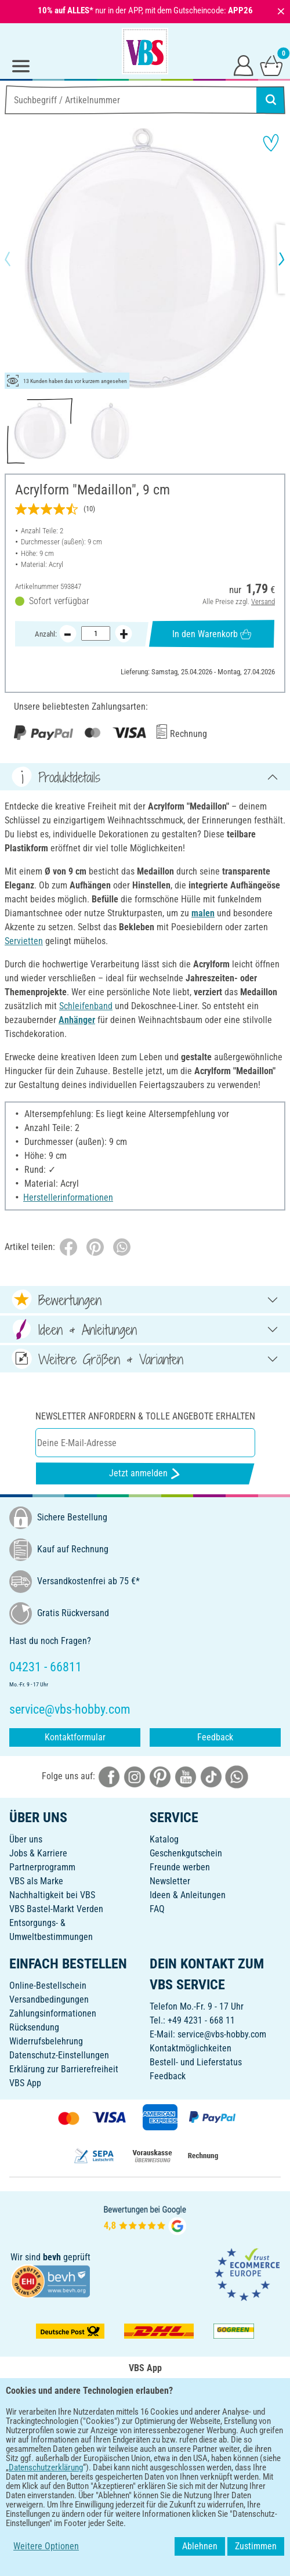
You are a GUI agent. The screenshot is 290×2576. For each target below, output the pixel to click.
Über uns (25, 1839)
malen (203, 913)
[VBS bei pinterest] (160, 1776)
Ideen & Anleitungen (188, 1895)
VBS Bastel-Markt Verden (56, 1908)
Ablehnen (199, 2546)
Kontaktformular (75, 1737)
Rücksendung (34, 2027)
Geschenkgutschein (186, 1853)
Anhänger (77, 1019)
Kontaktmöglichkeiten (190, 2048)
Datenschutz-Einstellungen (59, 2055)
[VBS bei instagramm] (134, 1776)
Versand (263, 601)
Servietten (24, 940)
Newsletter (170, 1881)
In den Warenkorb (211, 634)
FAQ (157, 1908)
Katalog (164, 1839)
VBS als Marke (36, 1881)
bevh (52, 2257)
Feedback (215, 1737)
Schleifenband (86, 1005)
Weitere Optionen (46, 2546)
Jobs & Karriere (38, 1853)
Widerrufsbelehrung (46, 2041)
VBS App (25, 2083)
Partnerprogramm (42, 1867)
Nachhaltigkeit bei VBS (52, 1895)
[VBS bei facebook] (109, 1776)
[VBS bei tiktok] (211, 1776)
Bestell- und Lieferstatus (196, 2062)
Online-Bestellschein (47, 1985)
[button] (17, 259)
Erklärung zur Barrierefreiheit (63, 2069)
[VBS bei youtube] (185, 1776)
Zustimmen (256, 2546)
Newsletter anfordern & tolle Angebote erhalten (145, 1416)
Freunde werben (180, 1867)
